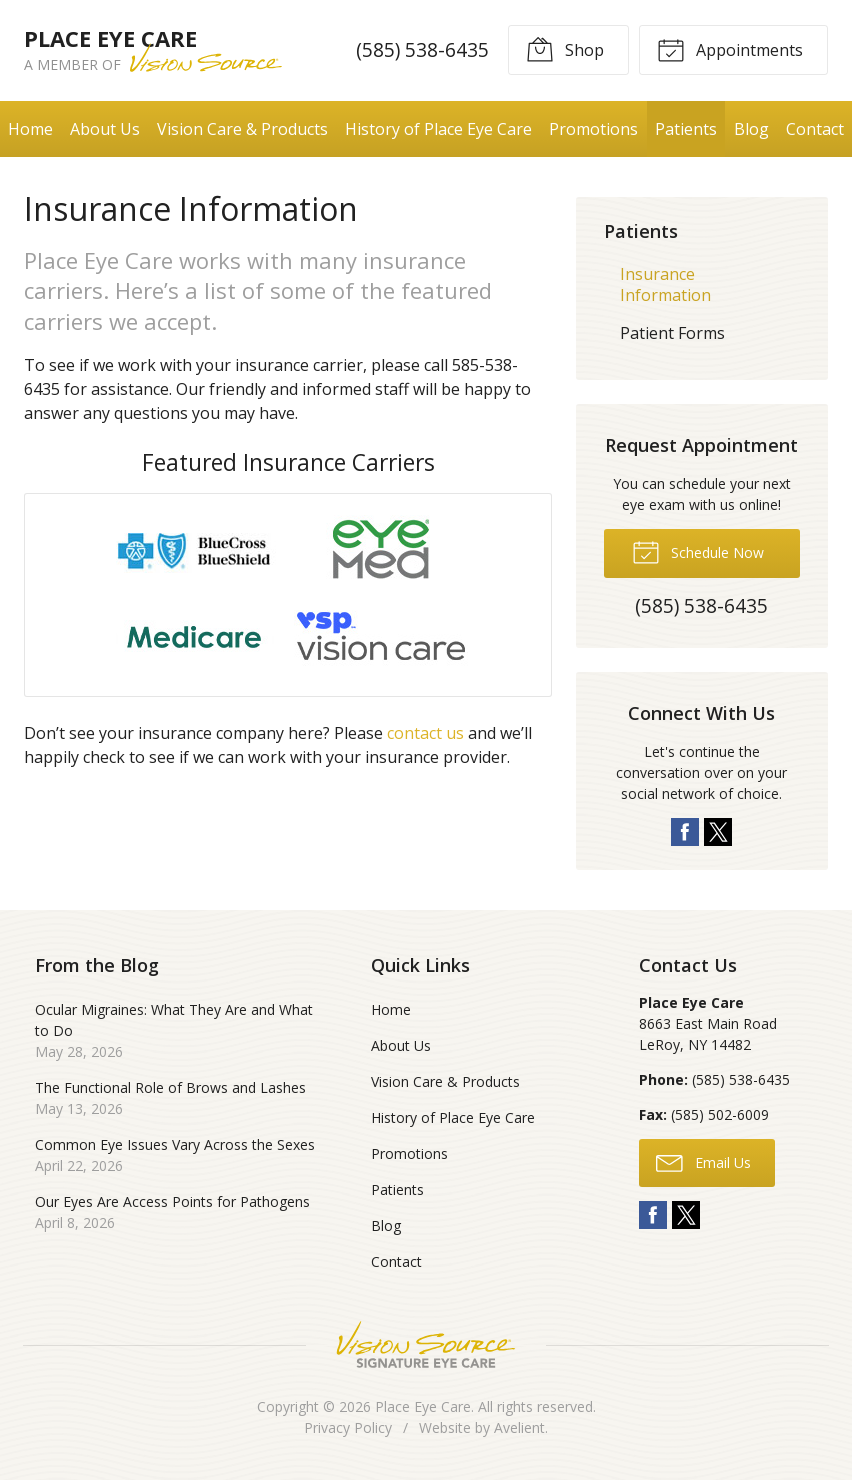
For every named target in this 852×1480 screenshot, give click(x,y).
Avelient (519, 1427)
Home (30, 129)
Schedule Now (698, 551)
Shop (565, 49)
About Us (105, 129)
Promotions (593, 129)
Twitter (718, 832)
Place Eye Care (423, 1406)
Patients (686, 129)
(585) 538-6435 (422, 49)
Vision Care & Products (242, 129)
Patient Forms (672, 333)
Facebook (685, 832)
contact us (425, 733)
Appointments (730, 49)
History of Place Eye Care (438, 129)
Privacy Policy (348, 1427)
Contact (815, 129)
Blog (751, 129)
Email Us (703, 1162)
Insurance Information (665, 284)
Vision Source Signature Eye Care (426, 1344)
